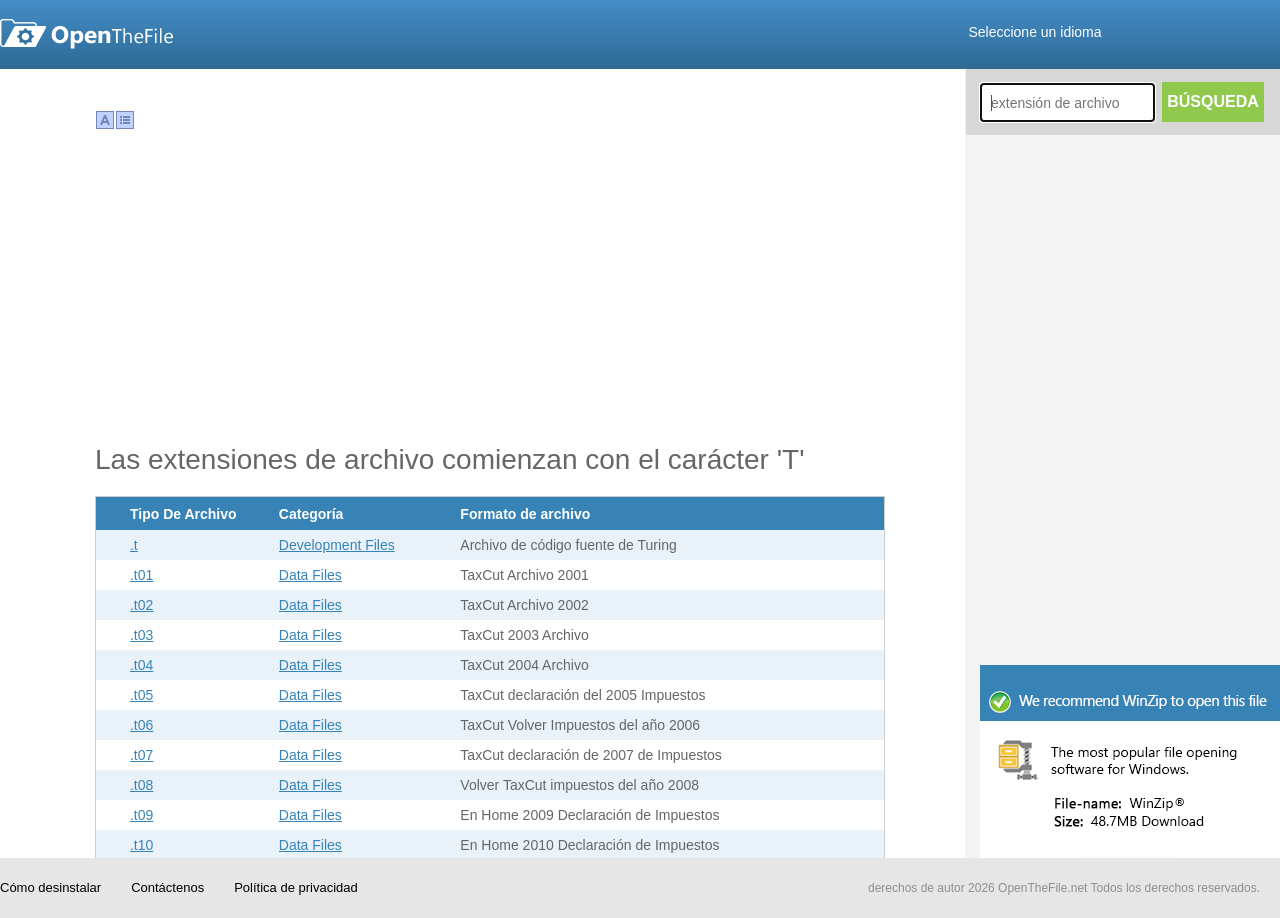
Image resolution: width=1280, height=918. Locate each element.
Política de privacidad (296, 887)
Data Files (310, 575)
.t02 (141, 605)
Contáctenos (167, 887)
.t (134, 545)
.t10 (141, 845)
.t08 (141, 785)
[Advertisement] (1130, 530)
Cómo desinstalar (50, 887)
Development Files (337, 545)
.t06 (141, 725)
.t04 (141, 665)
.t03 (141, 635)
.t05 (141, 695)
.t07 (141, 755)
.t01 (141, 575)
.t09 (141, 815)
